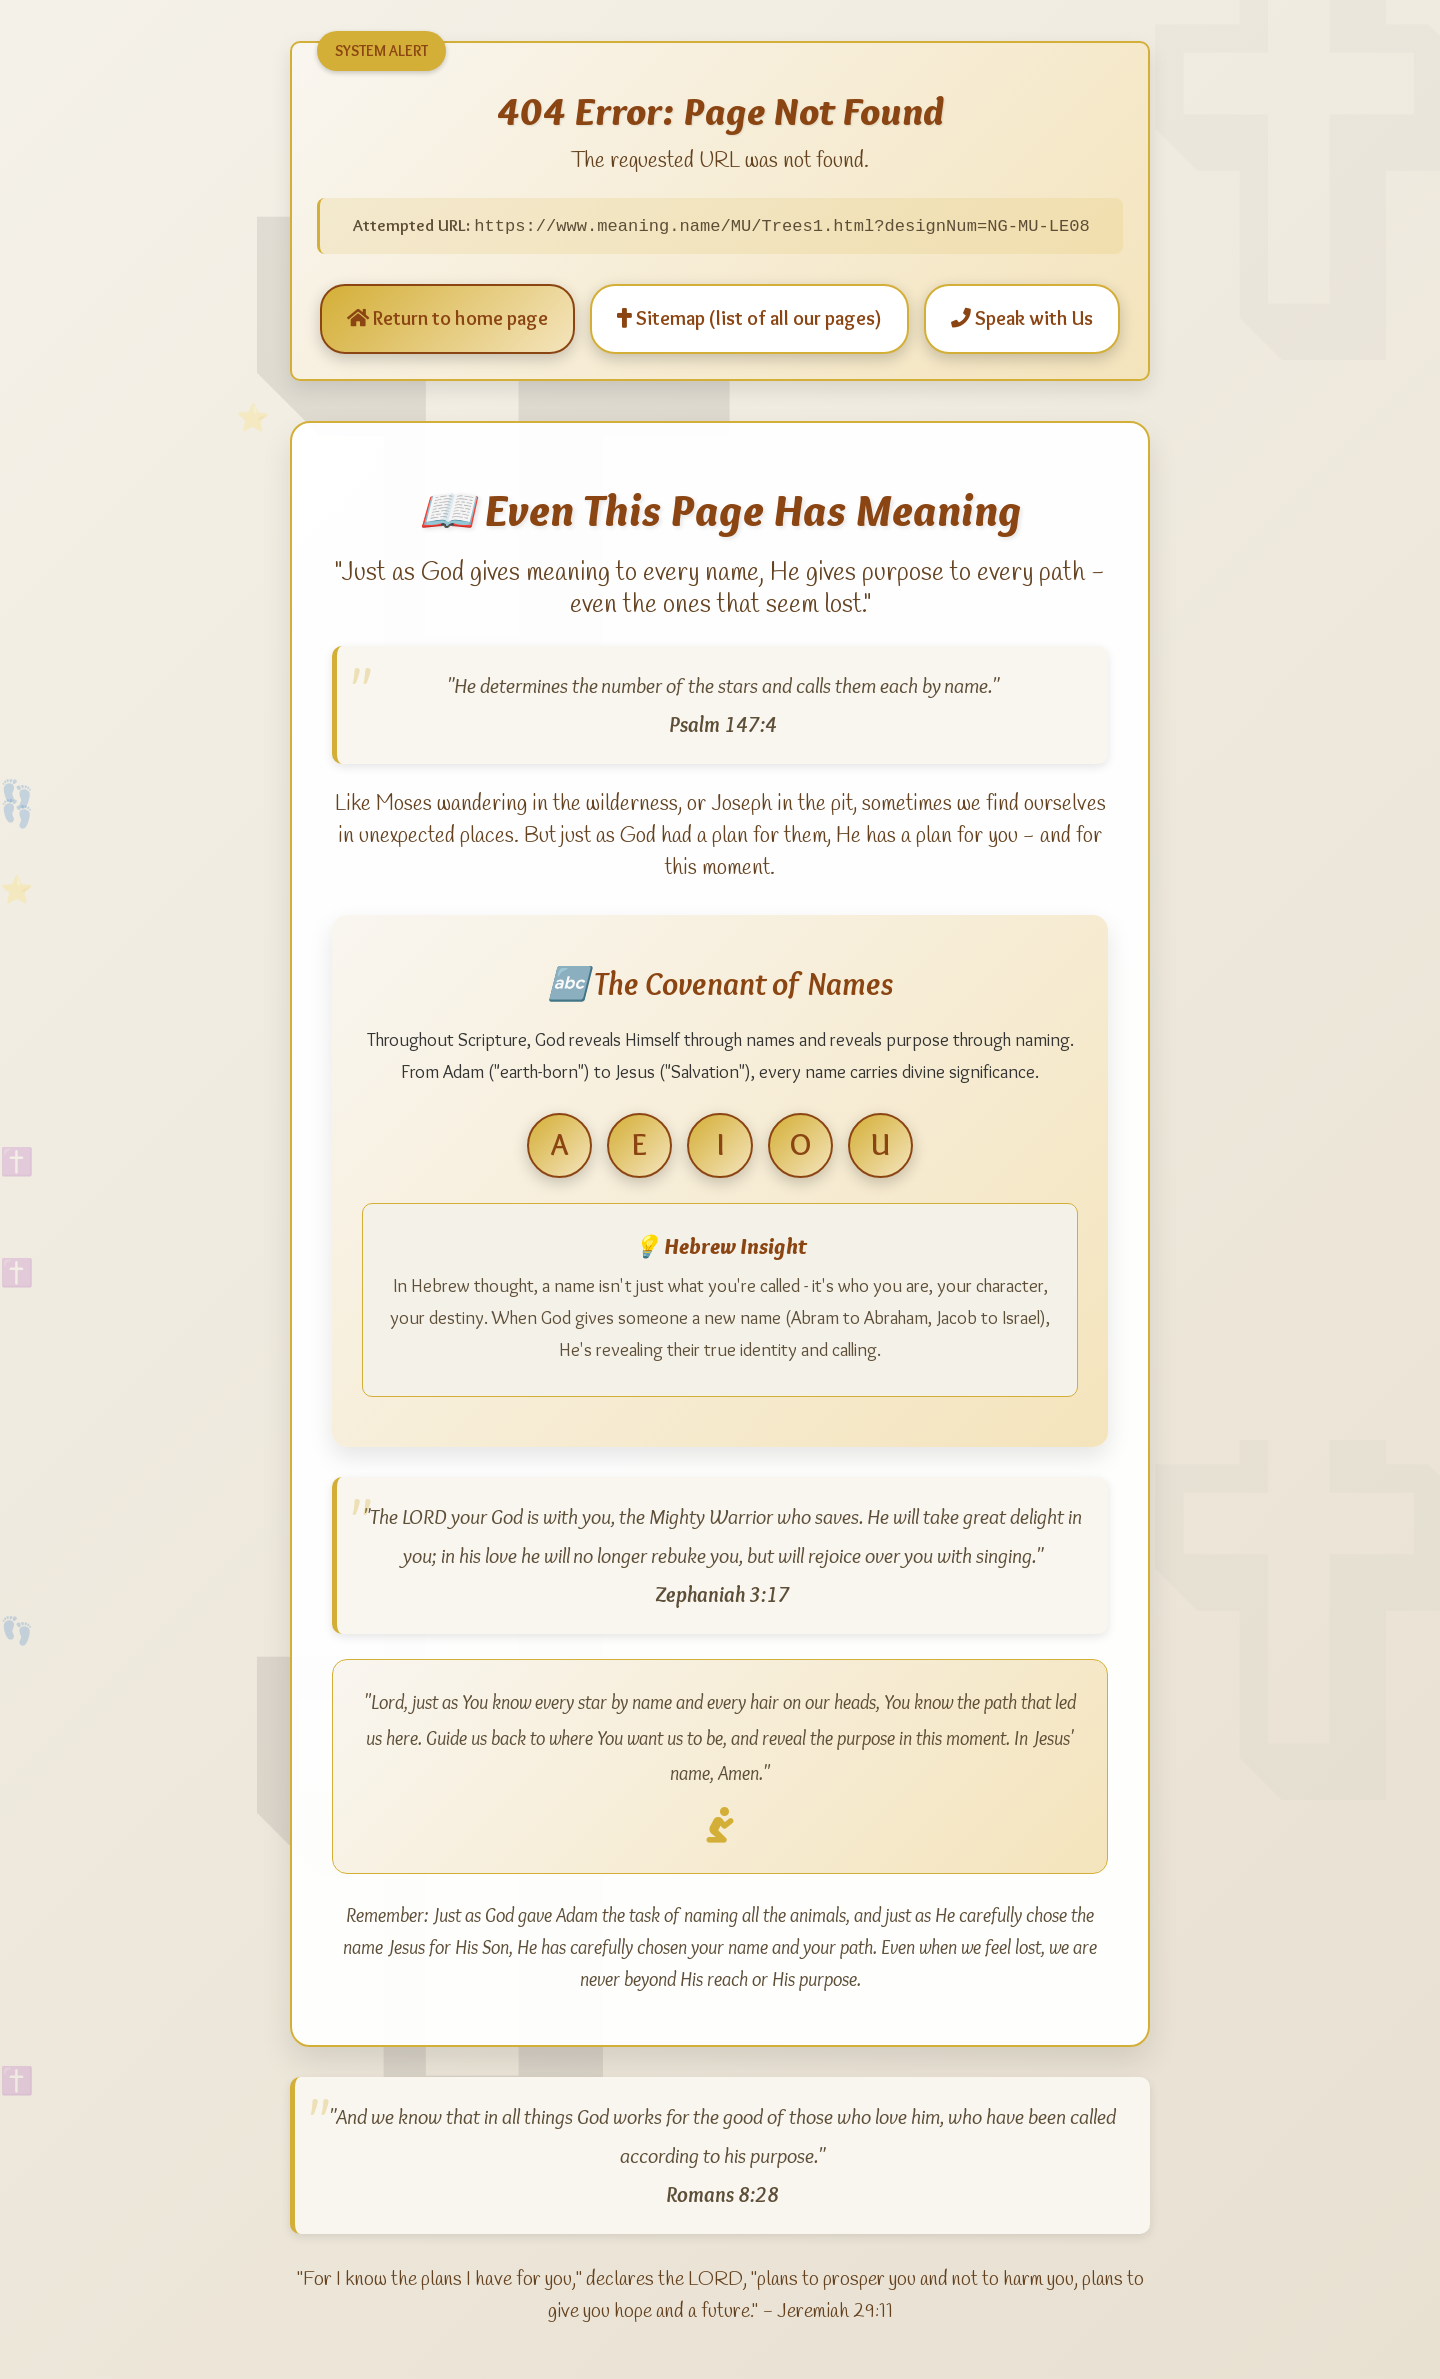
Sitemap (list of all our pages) (749, 318)
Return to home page (447, 318)
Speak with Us (1022, 318)
